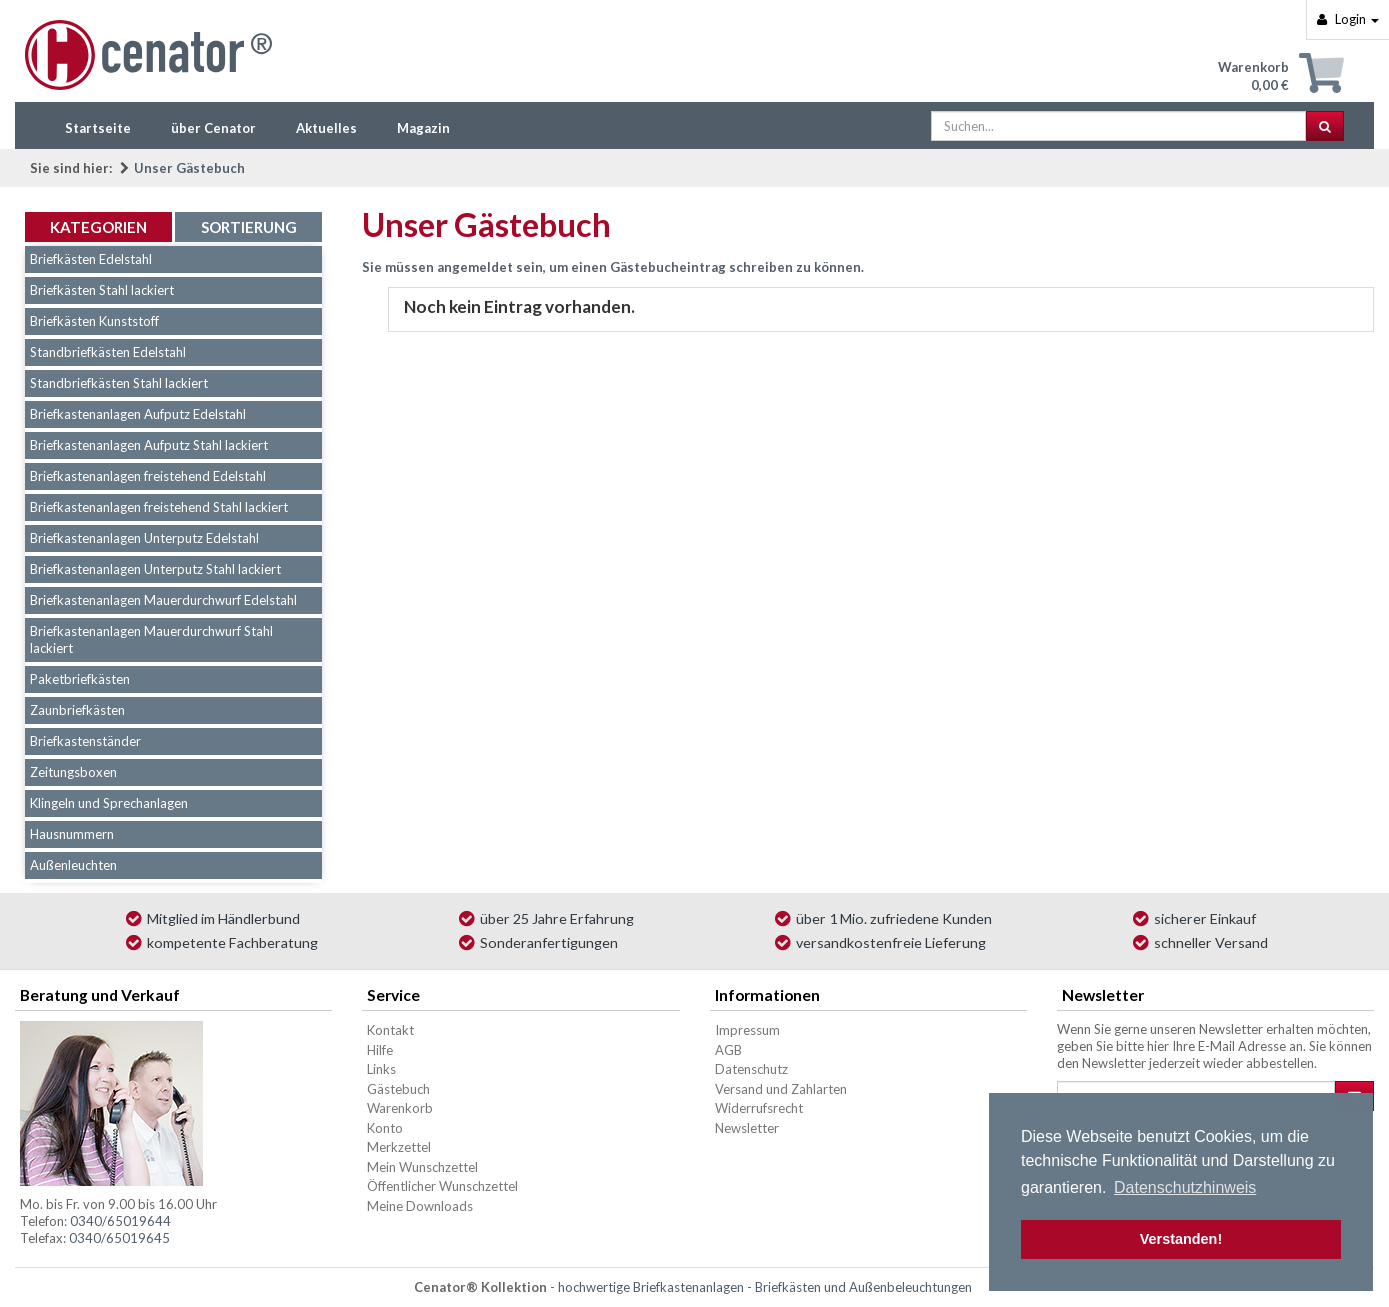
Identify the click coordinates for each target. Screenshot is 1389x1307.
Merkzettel (399, 1147)
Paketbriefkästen (80, 679)
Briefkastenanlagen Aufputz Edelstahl (138, 414)
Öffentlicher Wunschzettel (442, 1186)
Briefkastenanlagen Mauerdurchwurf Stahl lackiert (151, 639)
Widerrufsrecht (759, 1108)
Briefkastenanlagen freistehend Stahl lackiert (159, 507)
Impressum (747, 1030)
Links (381, 1069)
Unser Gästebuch (189, 168)
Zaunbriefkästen (77, 710)
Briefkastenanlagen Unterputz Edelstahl (144, 538)
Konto (385, 1128)
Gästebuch (398, 1089)
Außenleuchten (73, 865)
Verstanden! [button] (1181, 1239)
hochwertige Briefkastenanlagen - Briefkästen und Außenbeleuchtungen (765, 1287)
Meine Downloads (420, 1206)
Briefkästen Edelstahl (91, 259)
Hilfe (380, 1050)
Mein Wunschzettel (422, 1167)
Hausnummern (72, 834)
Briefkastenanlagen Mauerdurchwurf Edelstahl (163, 600)
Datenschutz (751, 1069)
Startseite (98, 128)
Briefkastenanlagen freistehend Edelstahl (148, 476)
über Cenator (213, 128)
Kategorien (98, 227)
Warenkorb (400, 1108)
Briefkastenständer (85, 741)
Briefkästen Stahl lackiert (102, 290)
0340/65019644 (120, 1221)
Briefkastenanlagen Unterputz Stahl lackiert (155, 569)
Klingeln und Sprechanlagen (109, 803)
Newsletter (747, 1128)
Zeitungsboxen (73, 772)
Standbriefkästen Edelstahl (108, 352)
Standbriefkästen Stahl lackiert (119, 383)
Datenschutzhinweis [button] (1185, 1187)
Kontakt (390, 1030)
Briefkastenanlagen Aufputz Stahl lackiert (149, 445)
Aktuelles (326, 128)
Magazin (423, 128)
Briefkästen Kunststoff (94, 321)
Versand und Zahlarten (781, 1089)
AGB (728, 1050)
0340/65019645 (119, 1238)
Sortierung (249, 227)
